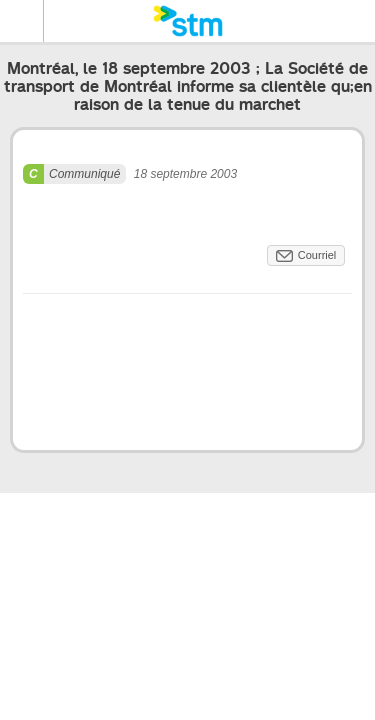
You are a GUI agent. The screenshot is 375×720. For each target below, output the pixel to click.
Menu (22, 21)
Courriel (317, 255)
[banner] (187, 21)
